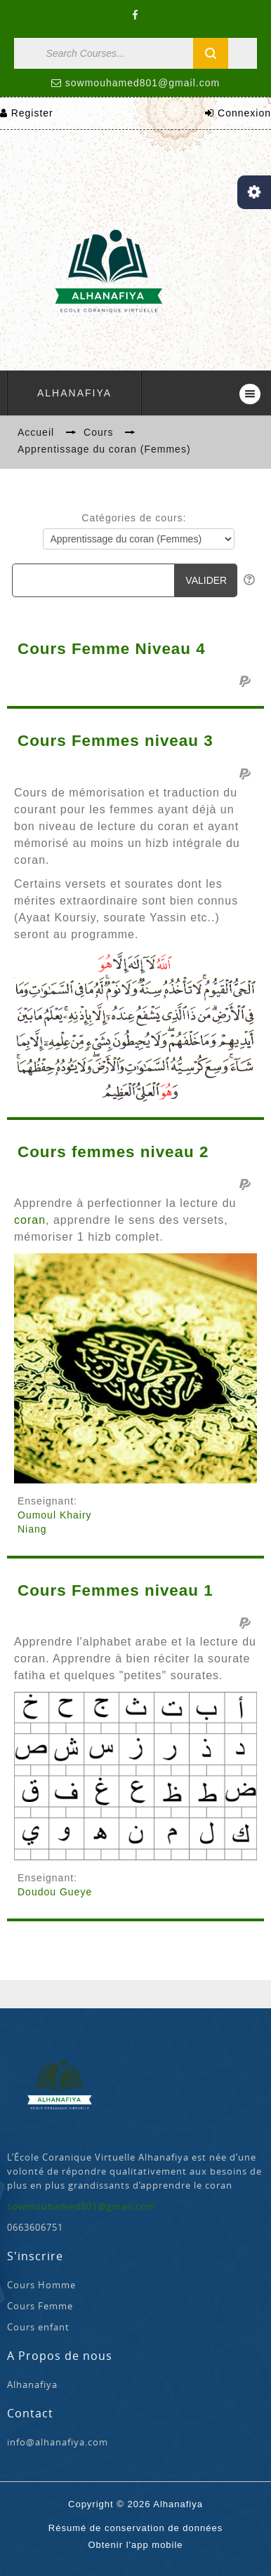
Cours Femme (40, 2306)
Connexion (244, 113)
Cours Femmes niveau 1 (115, 1591)
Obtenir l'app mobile (135, 2545)
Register (32, 113)
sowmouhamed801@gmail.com (142, 82)
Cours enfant (38, 2327)
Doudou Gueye (55, 1891)
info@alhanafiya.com (57, 2442)
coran (30, 1220)
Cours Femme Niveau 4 (112, 649)
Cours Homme (41, 2284)
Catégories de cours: (133, 517)
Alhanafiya (74, 393)
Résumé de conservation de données (135, 2528)
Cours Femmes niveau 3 (115, 741)
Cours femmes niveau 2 (113, 1152)
